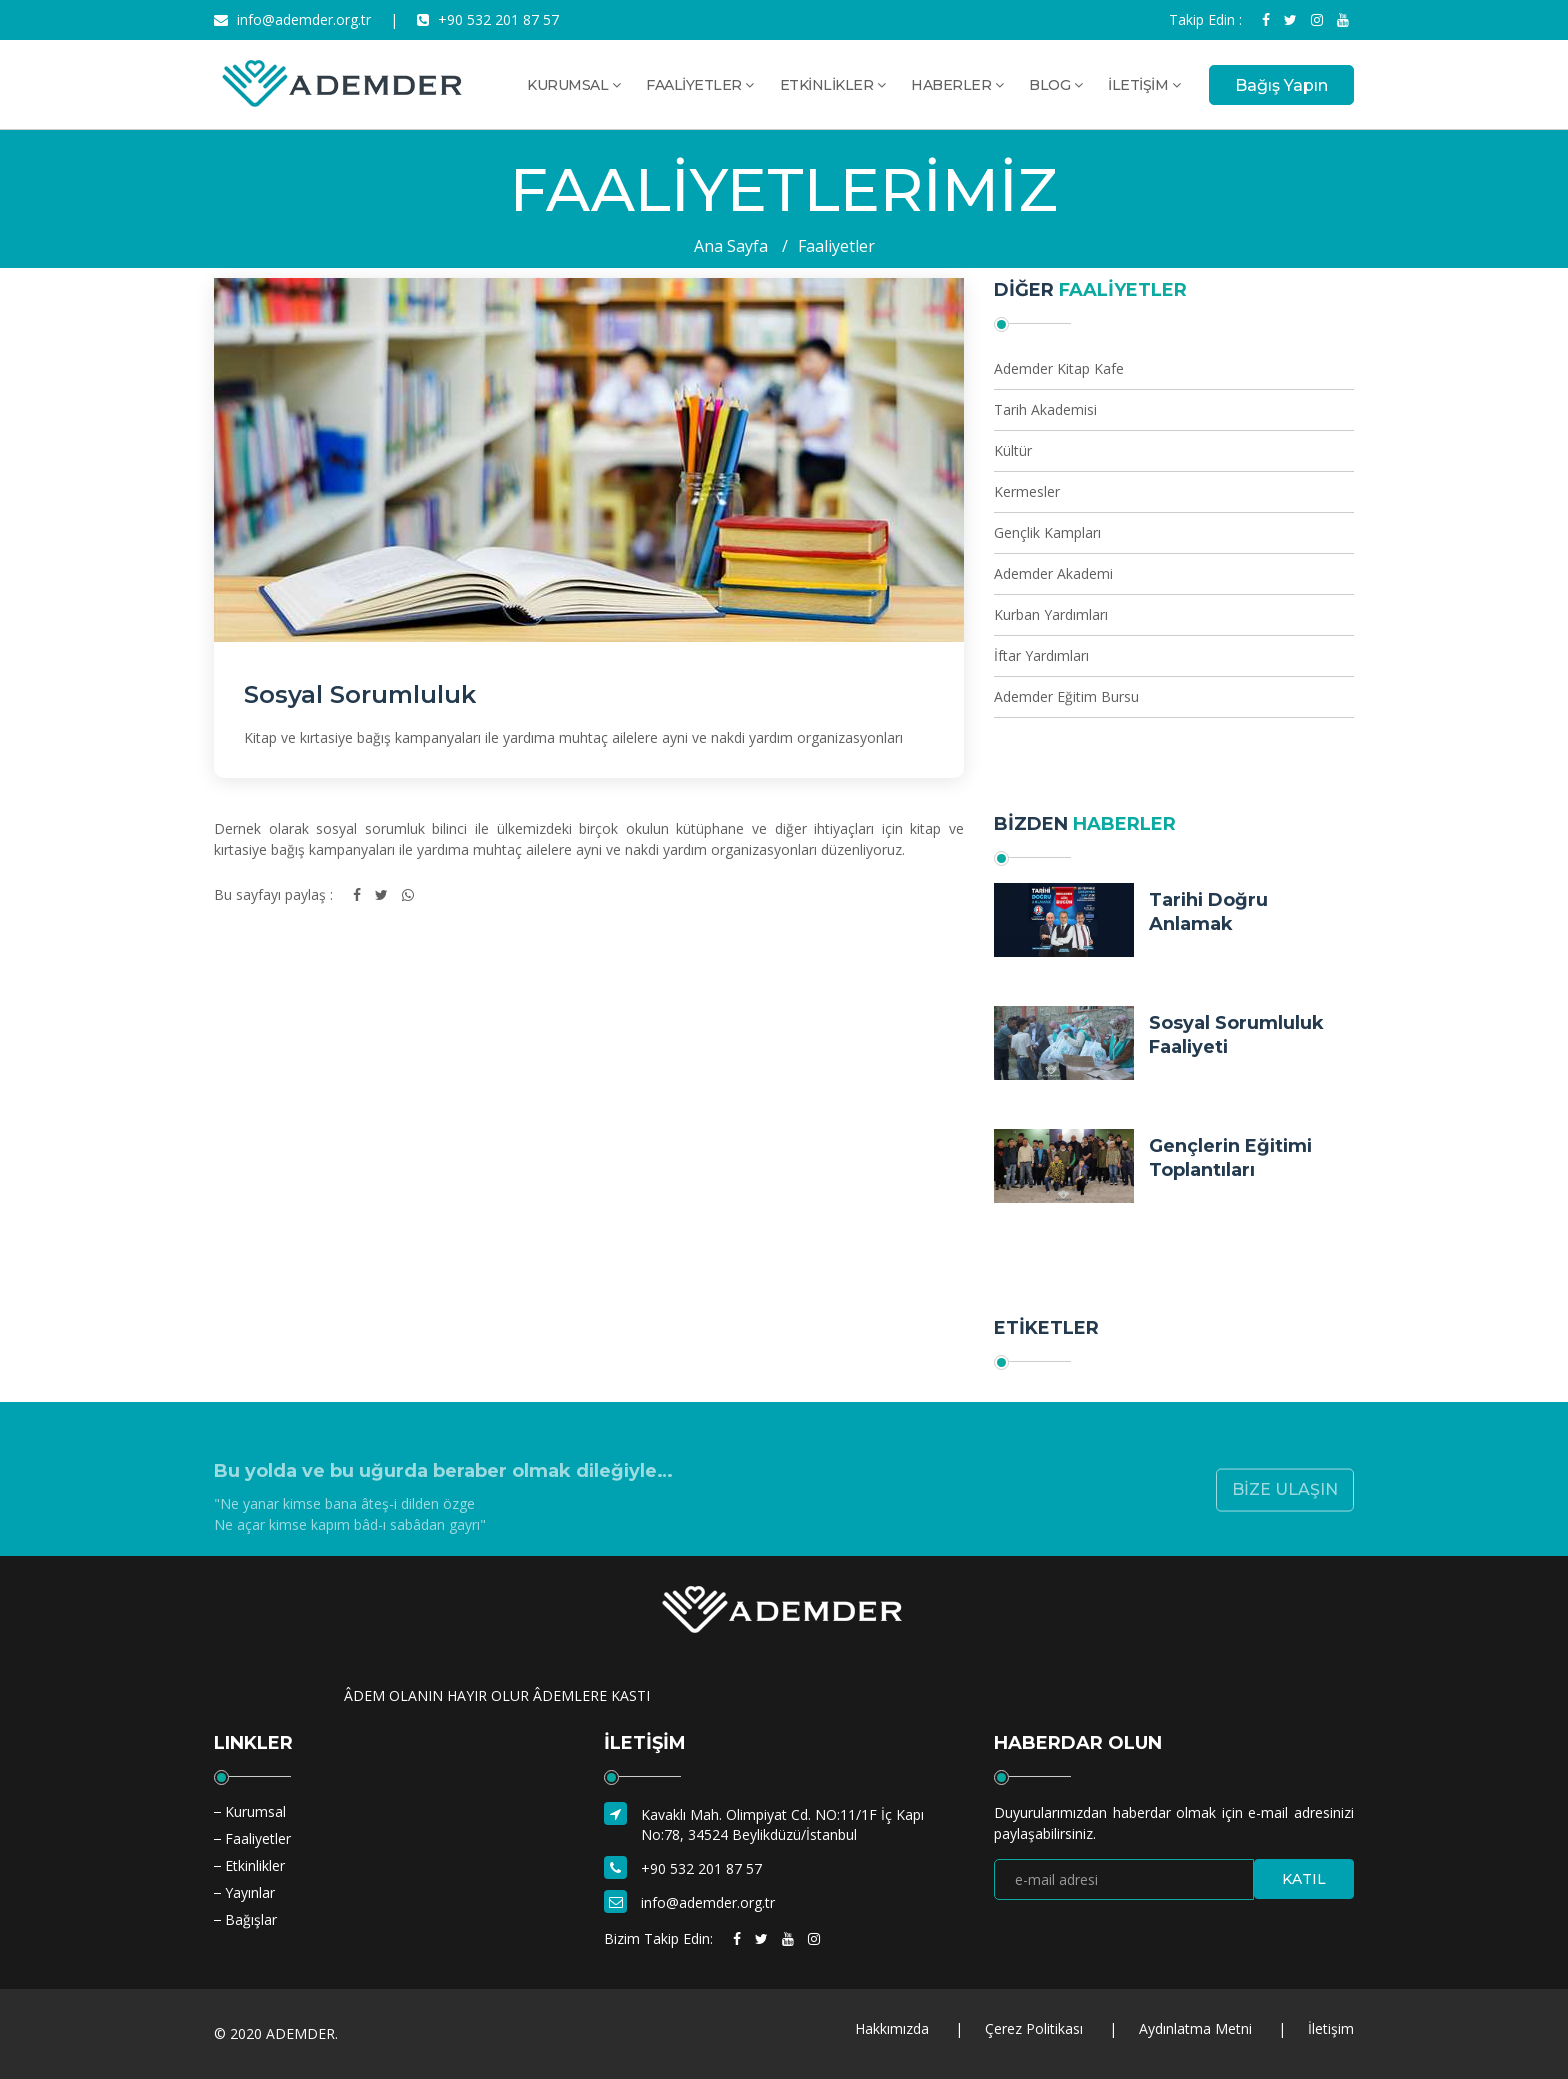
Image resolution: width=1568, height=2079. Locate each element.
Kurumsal (255, 1811)
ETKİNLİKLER (833, 85)
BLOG (1055, 85)
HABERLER (957, 85)
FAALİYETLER (700, 85)
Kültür (1013, 450)
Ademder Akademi (1053, 573)
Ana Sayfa (731, 246)
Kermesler (1027, 491)
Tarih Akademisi (1045, 409)
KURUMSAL (573, 85)
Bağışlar (251, 1919)
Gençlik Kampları (1047, 532)
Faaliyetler (836, 246)
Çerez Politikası (1034, 2028)
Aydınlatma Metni (1195, 2028)
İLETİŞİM (1144, 85)
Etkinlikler (255, 1865)
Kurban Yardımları (1051, 614)
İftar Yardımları (1041, 655)
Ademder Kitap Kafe (1059, 368)
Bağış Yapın (1281, 85)
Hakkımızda (892, 2028)
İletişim (1331, 2028)
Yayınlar (250, 1892)
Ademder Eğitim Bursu (1066, 696)
